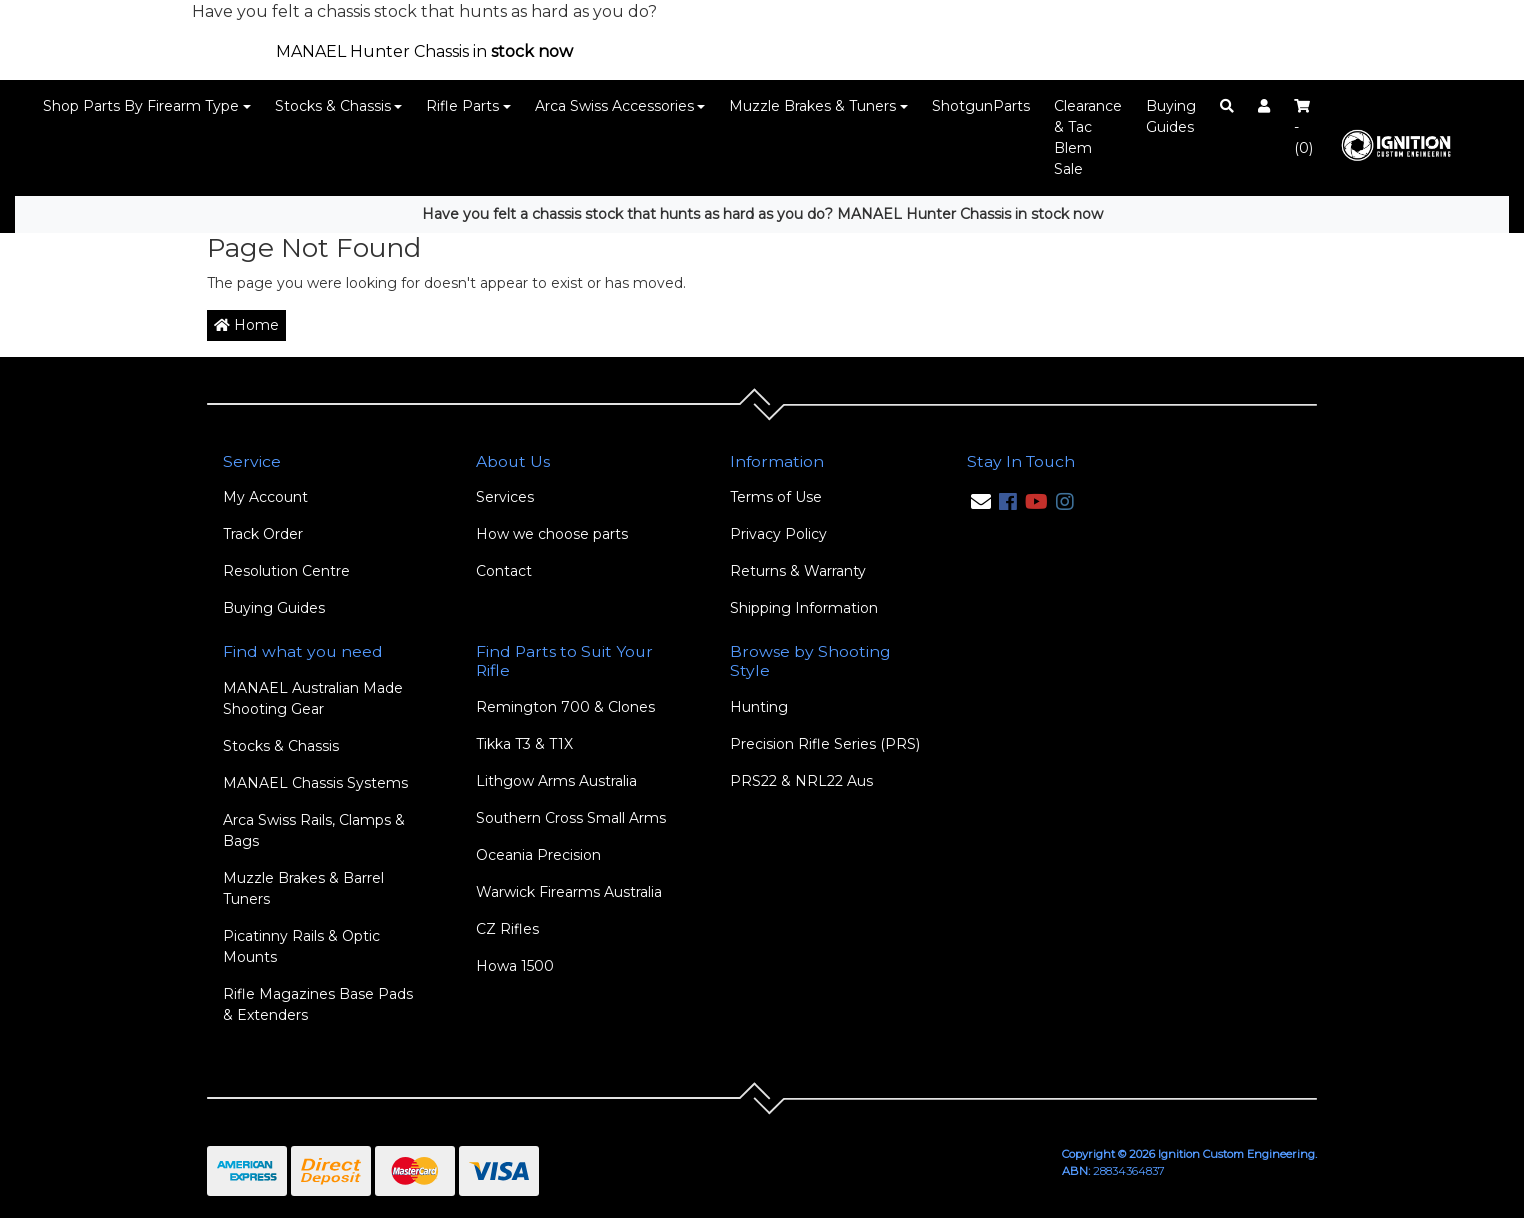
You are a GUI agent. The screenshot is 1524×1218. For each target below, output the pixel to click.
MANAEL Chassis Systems (315, 783)
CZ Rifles (507, 929)
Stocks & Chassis (333, 106)
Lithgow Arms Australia (556, 781)
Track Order (263, 534)
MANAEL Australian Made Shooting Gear (313, 698)
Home (246, 325)
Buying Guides (1171, 116)
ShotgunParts (981, 106)
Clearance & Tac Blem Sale (1088, 137)
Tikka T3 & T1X (524, 744)
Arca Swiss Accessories (614, 106)
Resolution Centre (286, 571)
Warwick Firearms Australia (569, 892)
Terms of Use (776, 497)
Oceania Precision (538, 855)
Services (505, 497)
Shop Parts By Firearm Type (141, 106)
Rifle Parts (462, 106)
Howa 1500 (515, 966)
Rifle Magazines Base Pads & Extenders (318, 1004)
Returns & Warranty (798, 571)
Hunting (759, 707)
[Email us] (981, 502)
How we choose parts (552, 534)
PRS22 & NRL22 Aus (801, 781)
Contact (504, 571)
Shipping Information (804, 608)
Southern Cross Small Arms (571, 818)
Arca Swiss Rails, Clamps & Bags (314, 830)
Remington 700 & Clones (565, 707)
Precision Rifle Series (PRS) (825, 744)
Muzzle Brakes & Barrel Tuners (303, 888)
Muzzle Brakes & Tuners (812, 106)
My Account (265, 497)
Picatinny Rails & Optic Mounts (301, 946)
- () (1303, 128)
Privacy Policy (778, 534)
